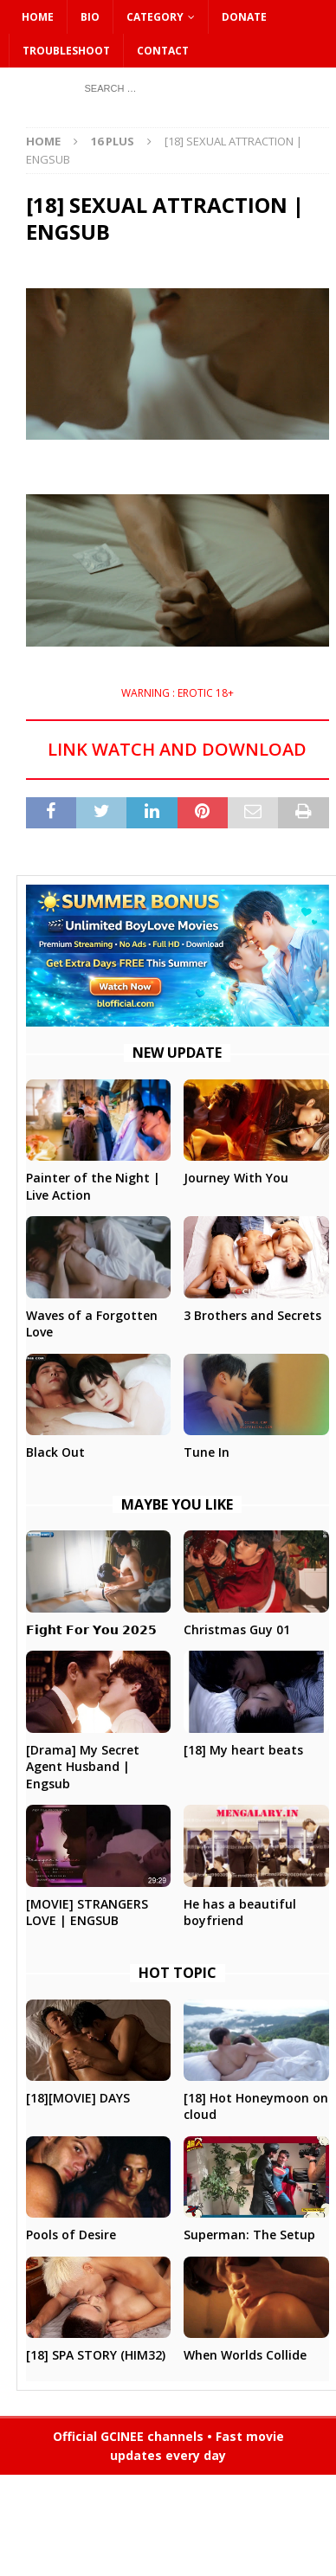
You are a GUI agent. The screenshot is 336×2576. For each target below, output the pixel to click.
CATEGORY (155, 17)
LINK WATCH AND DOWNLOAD (177, 749)
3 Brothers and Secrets (252, 1315)
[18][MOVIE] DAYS (78, 2098)
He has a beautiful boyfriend (240, 1912)
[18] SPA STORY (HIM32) (95, 2355)
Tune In (206, 1452)
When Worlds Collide (245, 2355)
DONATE (244, 17)
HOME (38, 17)
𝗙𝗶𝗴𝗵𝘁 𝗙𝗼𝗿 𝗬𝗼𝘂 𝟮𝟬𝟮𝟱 (91, 1629)
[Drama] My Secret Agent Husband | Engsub (82, 1767)
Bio (90, 17)
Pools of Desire (71, 2234)
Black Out (55, 1452)
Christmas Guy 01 (237, 1629)
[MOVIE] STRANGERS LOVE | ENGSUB (87, 1912)
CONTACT (163, 50)
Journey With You (236, 1177)
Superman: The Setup (249, 2234)
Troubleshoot (66, 50)
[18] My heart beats (243, 1750)
